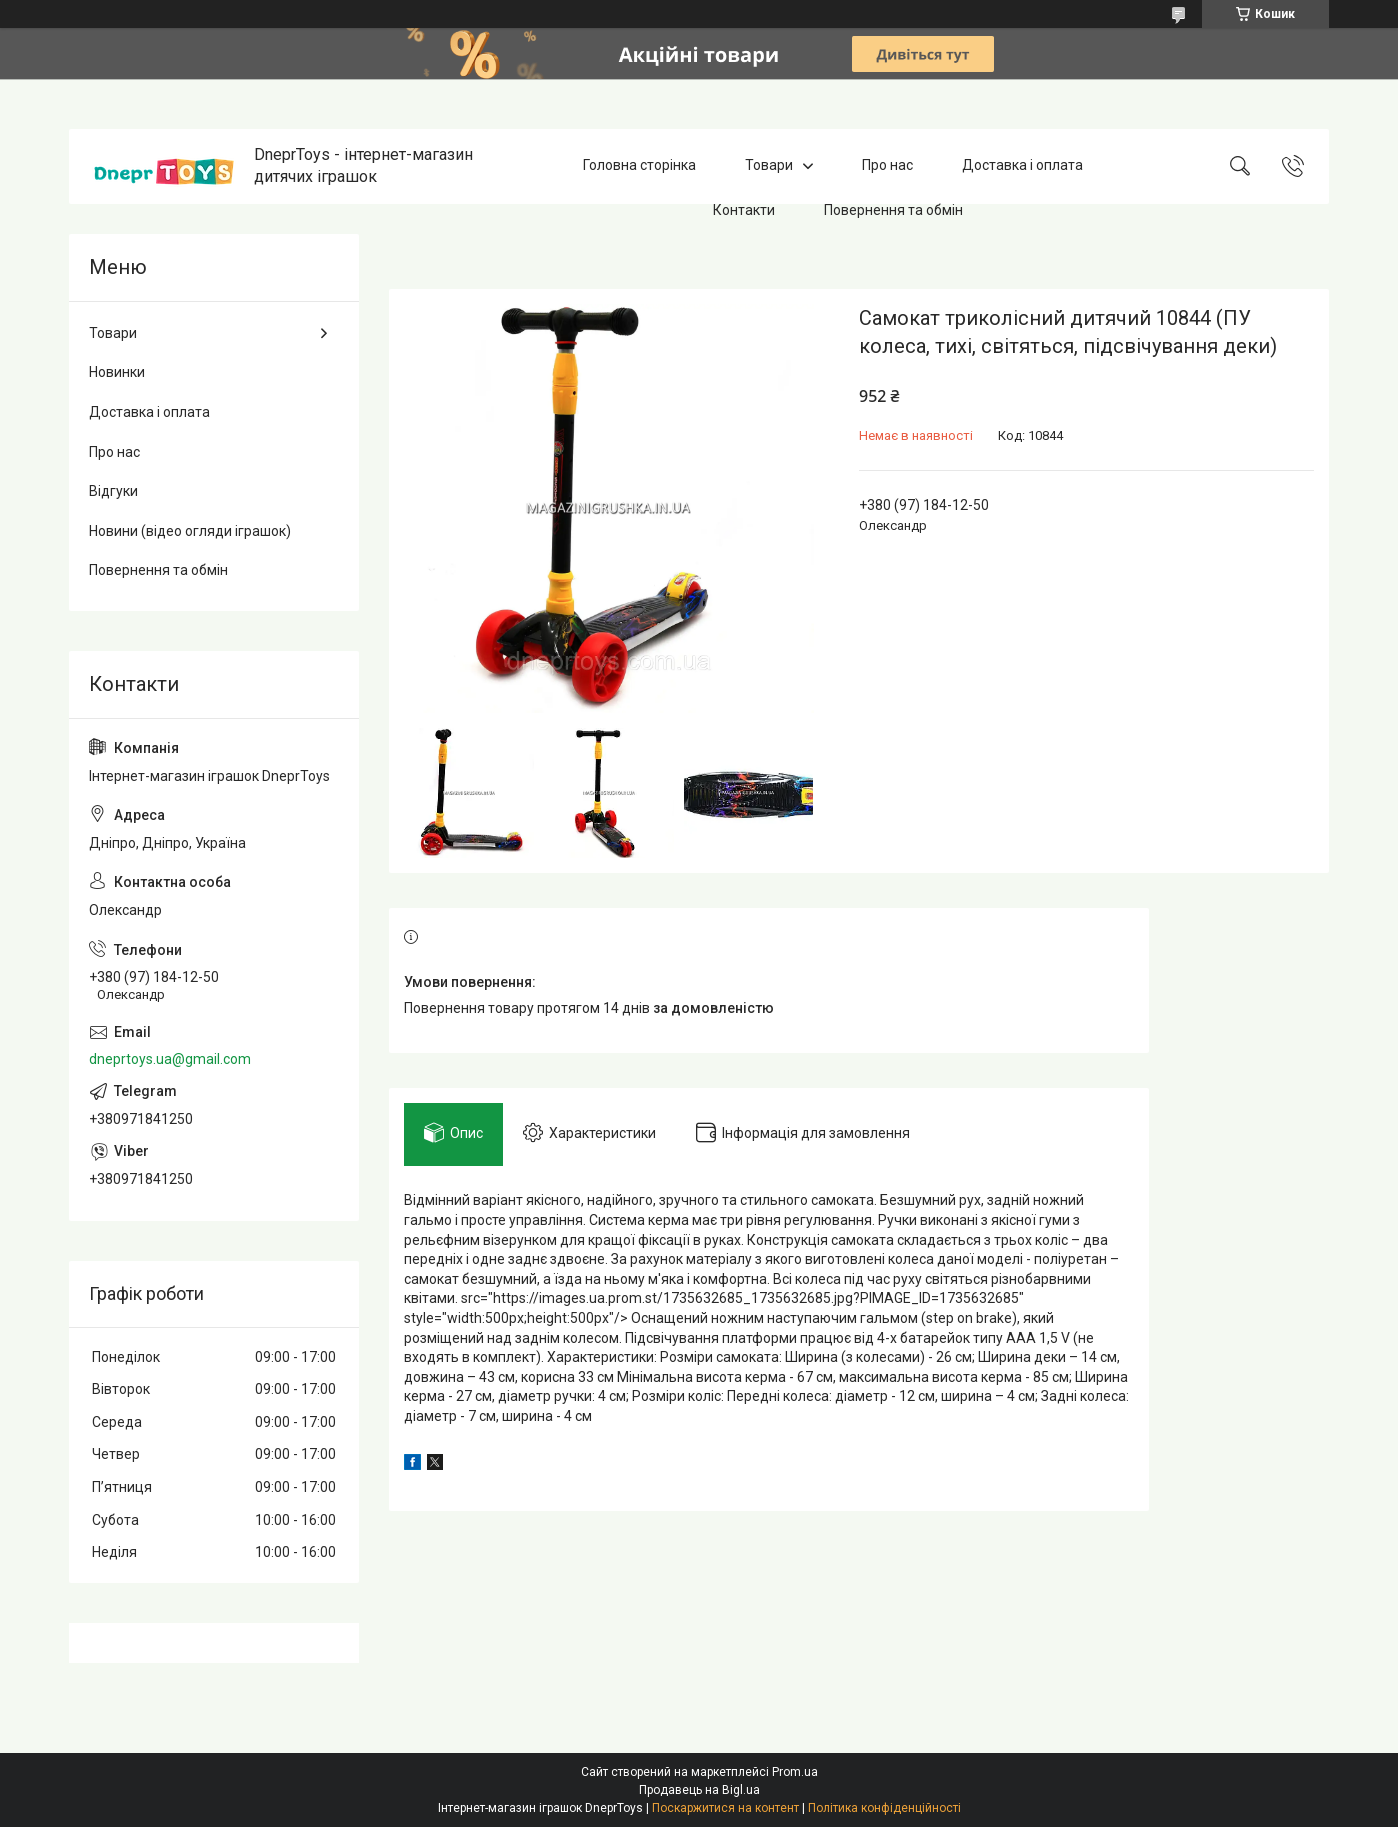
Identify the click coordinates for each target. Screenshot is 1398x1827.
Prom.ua (795, 1772)
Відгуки (113, 491)
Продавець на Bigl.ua (699, 1790)
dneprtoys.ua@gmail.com (170, 1059)
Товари (769, 166)
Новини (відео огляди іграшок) (190, 531)
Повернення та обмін (893, 210)
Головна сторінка (639, 166)
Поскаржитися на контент (725, 1808)
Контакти (744, 210)
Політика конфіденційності (884, 1808)
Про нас (887, 166)
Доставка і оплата (1022, 166)
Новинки (117, 372)
